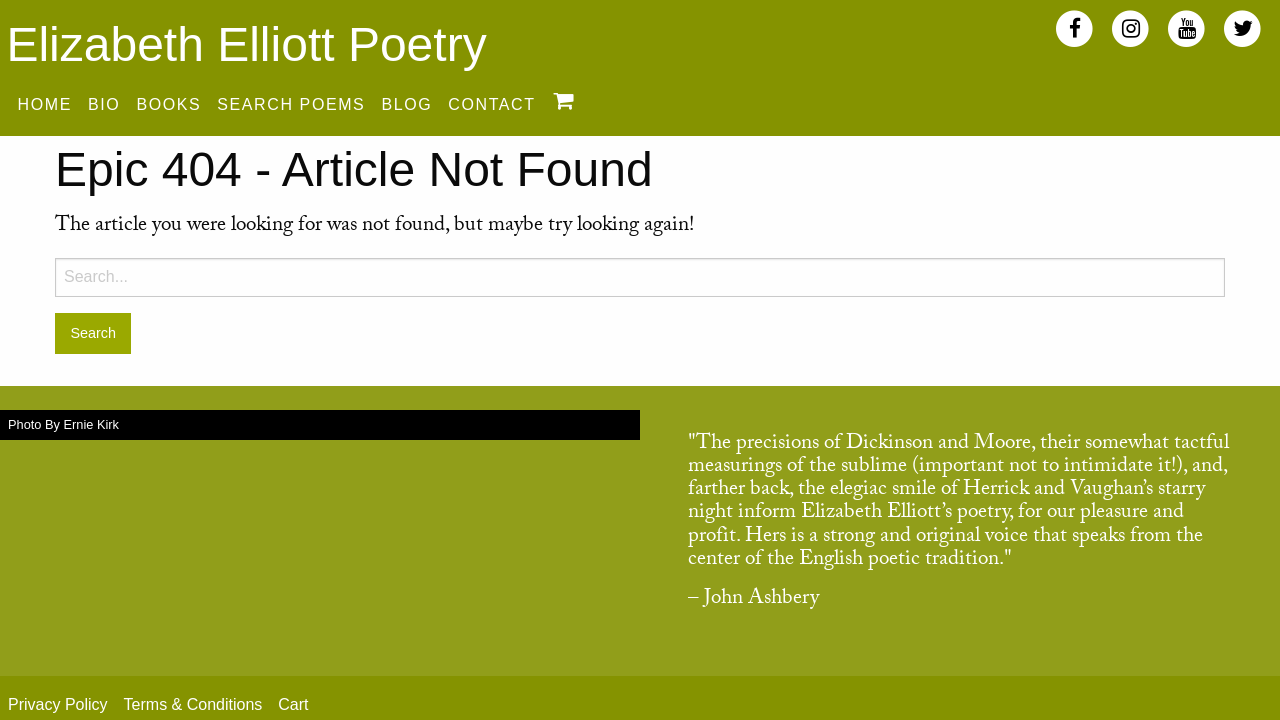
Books (168, 104)
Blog (406, 104)
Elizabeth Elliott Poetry (246, 44)
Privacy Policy (58, 704)
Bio (104, 104)
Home (45, 104)
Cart (293, 704)
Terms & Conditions (193, 704)
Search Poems (291, 104)
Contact (491, 104)
